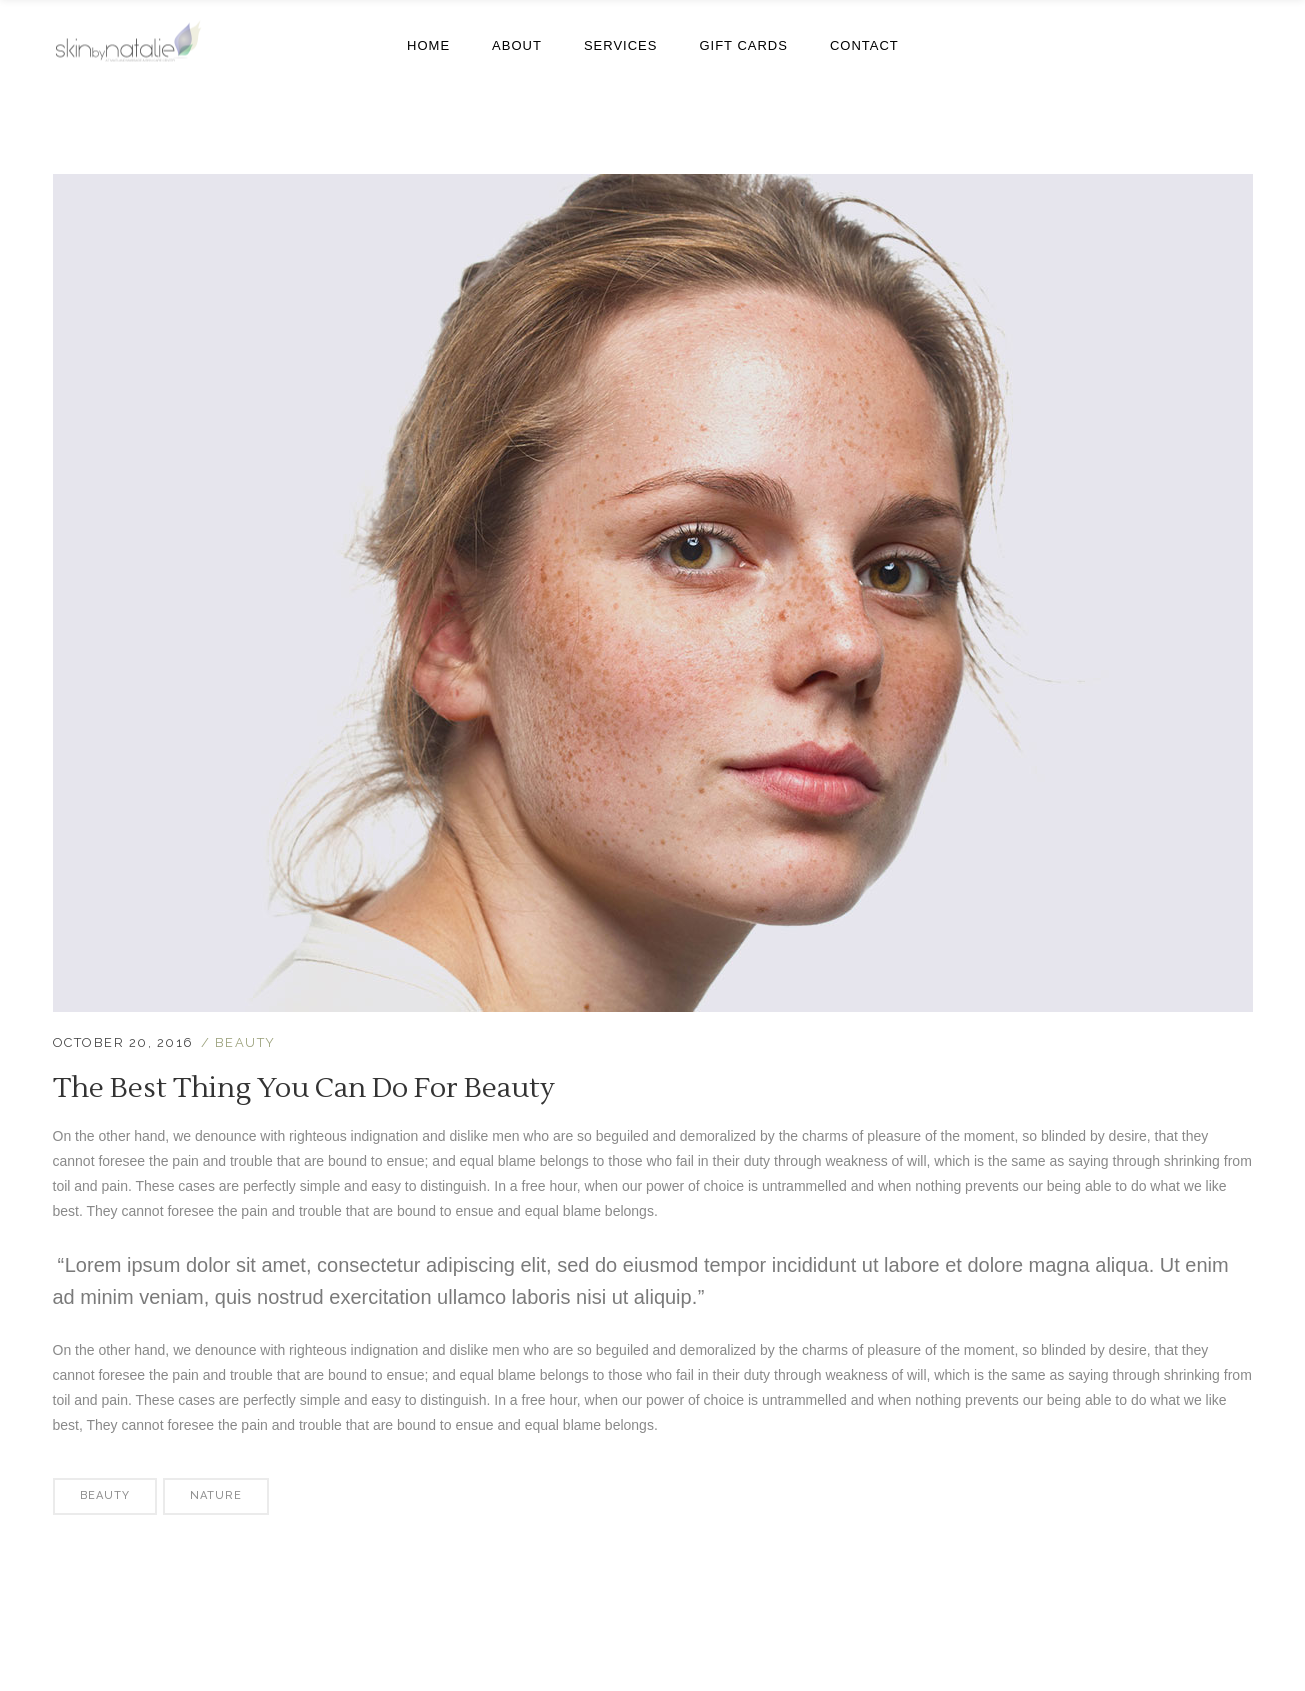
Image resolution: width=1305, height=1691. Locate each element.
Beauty (245, 1042)
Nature (216, 1495)
